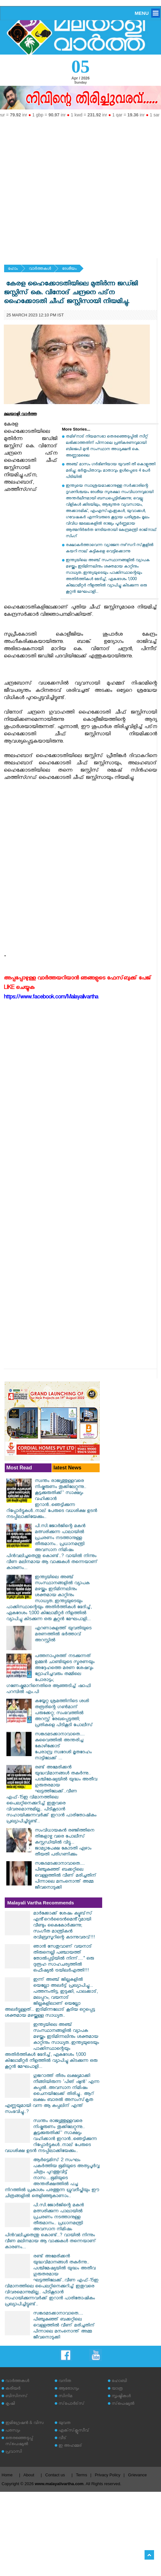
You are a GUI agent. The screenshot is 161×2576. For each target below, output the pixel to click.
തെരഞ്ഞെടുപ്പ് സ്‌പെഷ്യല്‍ (19, 2442)
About (28, 2475)
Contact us (55, 2475)
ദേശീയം (69, 269)
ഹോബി (119, 2382)
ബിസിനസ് (16, 2397)
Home (7, 2475)
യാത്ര (117, 2389)
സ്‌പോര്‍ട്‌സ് (71, 2404)
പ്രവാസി (13, 2452)
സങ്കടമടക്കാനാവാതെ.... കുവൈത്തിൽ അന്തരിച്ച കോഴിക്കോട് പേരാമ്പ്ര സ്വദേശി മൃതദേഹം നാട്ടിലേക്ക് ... (63, 1747)
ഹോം (13, 269)
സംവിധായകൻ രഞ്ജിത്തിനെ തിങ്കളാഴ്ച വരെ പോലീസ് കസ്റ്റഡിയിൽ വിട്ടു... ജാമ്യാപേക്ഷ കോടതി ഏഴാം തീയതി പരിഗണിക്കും (64, 1843)
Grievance (137, 2475)
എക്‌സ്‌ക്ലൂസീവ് (74, 2431)
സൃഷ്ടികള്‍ (121, 2397)
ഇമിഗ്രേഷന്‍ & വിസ (24, 2423)
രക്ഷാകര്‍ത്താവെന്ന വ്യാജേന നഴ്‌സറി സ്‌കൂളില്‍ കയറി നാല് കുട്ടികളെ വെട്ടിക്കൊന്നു (109, 549)
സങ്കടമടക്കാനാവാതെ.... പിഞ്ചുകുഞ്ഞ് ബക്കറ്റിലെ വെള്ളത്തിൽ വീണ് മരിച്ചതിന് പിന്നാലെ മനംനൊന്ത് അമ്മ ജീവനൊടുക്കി (65, 1876)
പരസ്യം (12, 2431)
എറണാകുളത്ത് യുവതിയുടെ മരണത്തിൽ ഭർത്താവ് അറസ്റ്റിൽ (63, 1635)
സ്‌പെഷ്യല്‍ (123, 2404)
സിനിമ (65, 2397)
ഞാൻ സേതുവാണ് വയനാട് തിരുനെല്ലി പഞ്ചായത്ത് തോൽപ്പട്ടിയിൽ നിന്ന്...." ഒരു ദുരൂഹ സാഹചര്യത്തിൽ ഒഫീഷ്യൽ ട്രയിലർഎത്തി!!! (63, 1959)
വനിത (65, 2382)
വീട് (62, 2439)
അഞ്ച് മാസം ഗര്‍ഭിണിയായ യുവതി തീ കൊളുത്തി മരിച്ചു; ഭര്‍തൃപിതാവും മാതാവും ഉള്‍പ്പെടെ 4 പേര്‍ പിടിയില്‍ (110, 471)
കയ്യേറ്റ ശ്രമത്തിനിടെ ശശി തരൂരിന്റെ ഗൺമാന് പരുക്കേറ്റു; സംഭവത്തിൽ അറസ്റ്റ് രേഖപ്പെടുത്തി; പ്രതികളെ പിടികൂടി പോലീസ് (64, 1714)
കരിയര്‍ (12, 2389)
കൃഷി (10, 2404)
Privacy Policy (108, 2475)
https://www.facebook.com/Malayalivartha (51, 998)
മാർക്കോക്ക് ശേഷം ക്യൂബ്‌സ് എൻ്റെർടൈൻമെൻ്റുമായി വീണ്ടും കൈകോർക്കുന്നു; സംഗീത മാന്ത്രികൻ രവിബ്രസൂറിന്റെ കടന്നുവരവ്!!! (64, 1926)
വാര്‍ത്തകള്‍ (40, 269)
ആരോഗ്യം (69, 2389)
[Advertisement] (62, 185)
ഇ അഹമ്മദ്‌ (70, 2446)
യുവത (65, 2423)
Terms (81, 2475)
